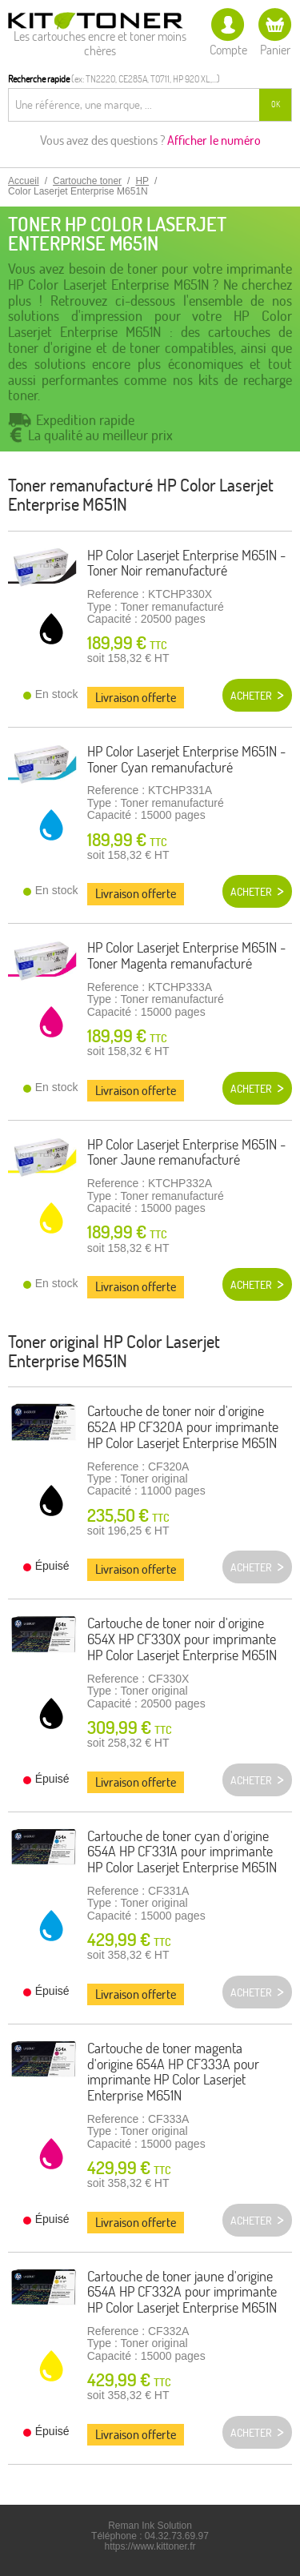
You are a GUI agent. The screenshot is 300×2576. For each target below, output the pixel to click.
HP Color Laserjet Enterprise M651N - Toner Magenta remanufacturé (186, 955)
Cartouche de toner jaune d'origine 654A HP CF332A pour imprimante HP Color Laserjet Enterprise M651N (182, 2292)
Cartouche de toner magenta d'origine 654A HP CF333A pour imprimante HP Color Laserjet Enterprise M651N (173, 2072)
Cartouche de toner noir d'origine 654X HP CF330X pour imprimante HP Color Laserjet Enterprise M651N (182, 1639)
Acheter (251, 695)
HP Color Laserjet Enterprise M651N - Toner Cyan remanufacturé (186, 759)
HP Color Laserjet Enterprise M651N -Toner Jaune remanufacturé (186, 1152)
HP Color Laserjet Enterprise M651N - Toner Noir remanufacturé (186, 563)
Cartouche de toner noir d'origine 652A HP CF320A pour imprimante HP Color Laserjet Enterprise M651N (182, 1427)
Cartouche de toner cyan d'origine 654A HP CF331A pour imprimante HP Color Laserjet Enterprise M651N (182, 1852)
